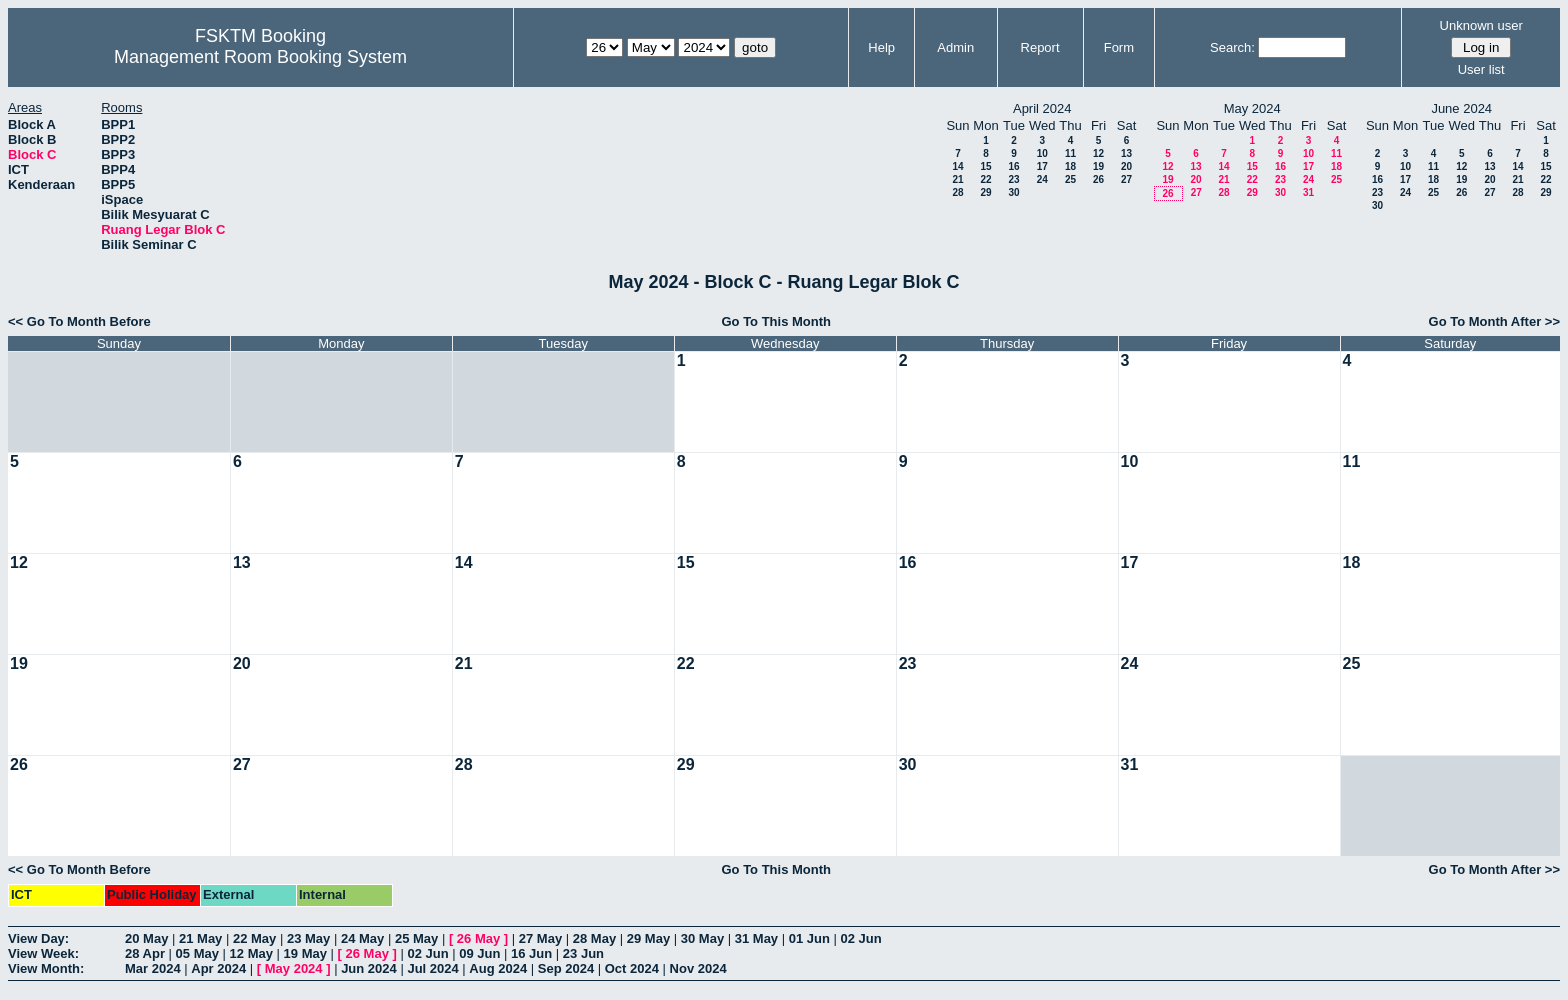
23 (1013, 179)
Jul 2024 (432, 968)
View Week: (43, 953)
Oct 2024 (632, 968)
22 (985, 179)
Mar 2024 (153, 968)
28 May (594, 938)
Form (1119, 47)
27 (1126, 179)
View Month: (46, 968)
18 (1070, 166)
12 (1098, 153)
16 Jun (531, 953)
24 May (362, 938)
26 (1098, 179)
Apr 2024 (218, 968)
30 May (702, 938)
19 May (305, 953)
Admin (955, 47)
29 (985, 192)
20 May (146, 938)
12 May (251, 953)
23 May (308, 938)
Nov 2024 (698, 968)
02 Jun (861, 938)
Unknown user (1481, 25)
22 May (254, 938)
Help (881, 47)
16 (1013, 166)
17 (1042, 166)
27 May (540, 938)
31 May (756, 938)
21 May (200, 938)
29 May (648, 938)
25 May (416, 938)
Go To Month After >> (1494, 321)
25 (1070, 179)
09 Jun (479, 953)
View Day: (38, 938)
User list (1481, 69)
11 (1070, 153)
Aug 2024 (498, 968)
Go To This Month (776, 321)
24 (1042, 179)
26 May (478, 938)
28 (957, 192)
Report (1040, 47)
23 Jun (583, 953)
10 (1042, 153)
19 (1098, 166)
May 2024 (294, 968)
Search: (1232, 47)
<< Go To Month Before (79, 321)
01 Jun (809, 938)
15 (985, 166)
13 (1126, 153)
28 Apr (145, 953)
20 (1126, 166)
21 (957, 179)
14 (957, 166)
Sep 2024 (566, 968)
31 (1308, 192)
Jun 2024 (369, 968)
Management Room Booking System (260, 57)
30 (1013, 192)
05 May (197, 953)
